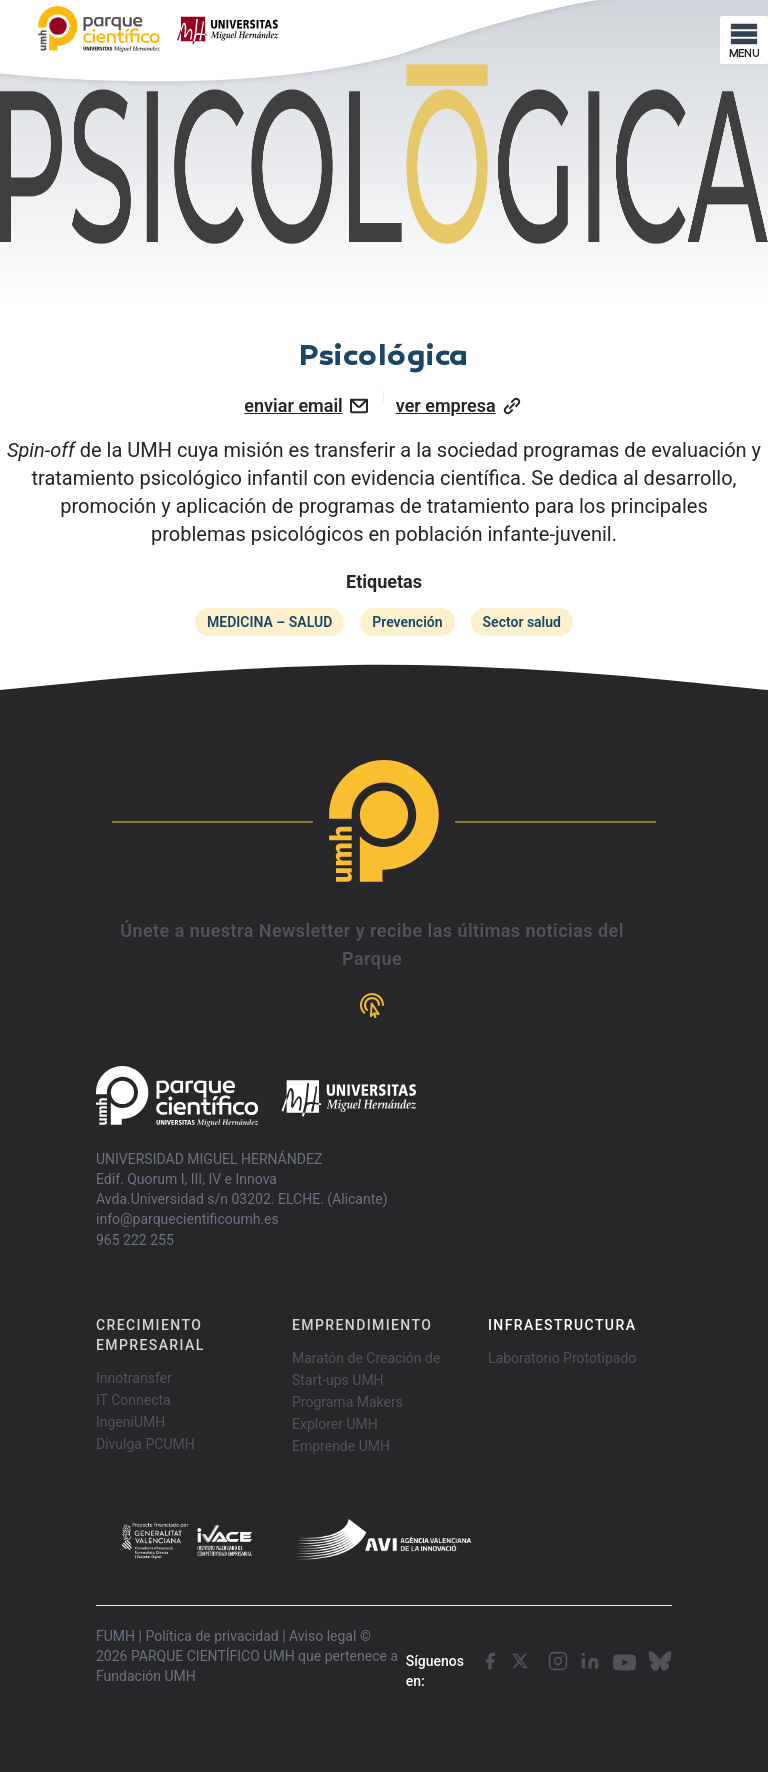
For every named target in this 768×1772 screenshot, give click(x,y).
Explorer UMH (335, 1424)
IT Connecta (133, 1400)
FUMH (115, 1636)
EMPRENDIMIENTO (362, 1325)
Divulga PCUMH (145, 1444)
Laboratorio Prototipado (562, 1358)
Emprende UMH (341, 1446)
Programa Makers (347, 1402)
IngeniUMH (130, 1422)
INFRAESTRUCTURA (562, 1325)
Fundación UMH (146, 1676)
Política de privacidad (211, 1636)
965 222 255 (135, 1240)
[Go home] (256, 1096)
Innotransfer (134, 1378)
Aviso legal (322, 1636)
